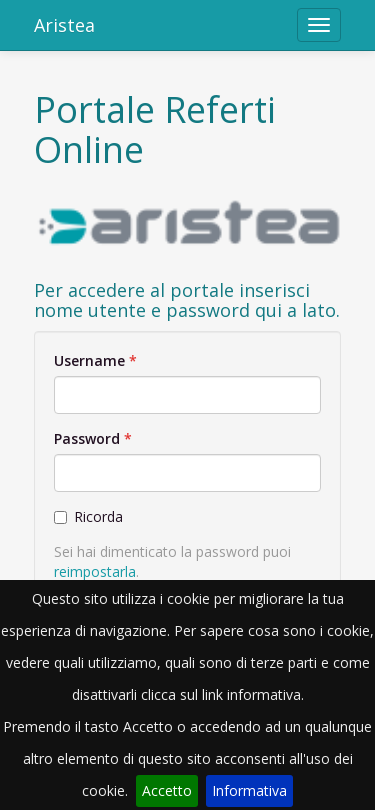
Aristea (64, 25)
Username (89, 360)
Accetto (167, 790)
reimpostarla (95, 571)
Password (87, 438)
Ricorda (88, 516)
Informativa (249, 790)
